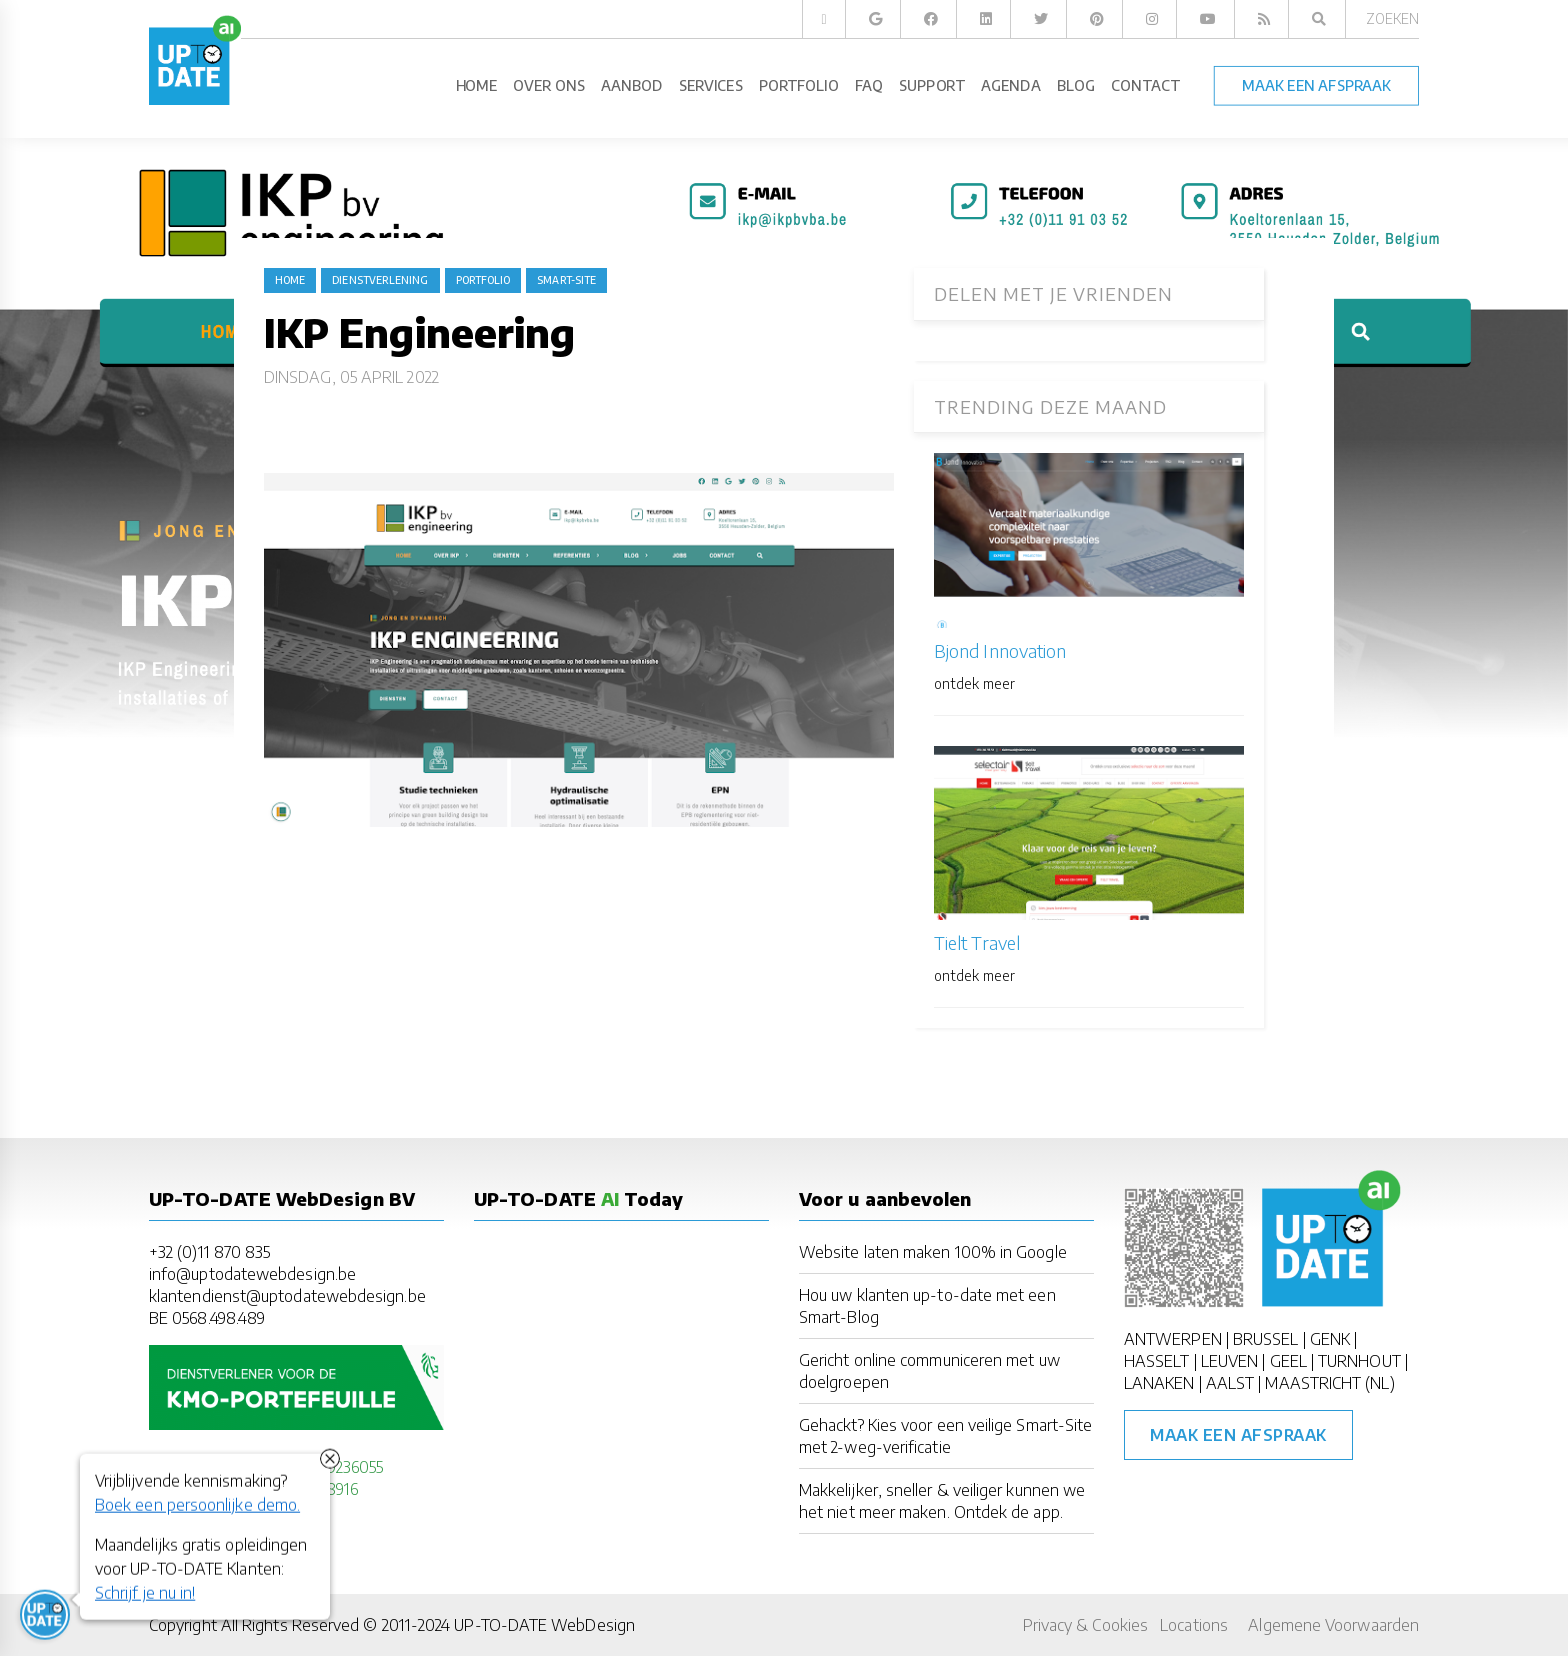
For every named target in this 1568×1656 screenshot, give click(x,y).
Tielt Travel (977, 942)
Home (290, 280)
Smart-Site (566, 280)
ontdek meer (974, 683)
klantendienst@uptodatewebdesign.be (287, 1296)
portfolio (483, 280)
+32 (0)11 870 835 (209, 1252)
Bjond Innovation (1000, 650)
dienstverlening (380, 280)
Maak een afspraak (1238, 1435)
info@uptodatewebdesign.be (252, 1274)
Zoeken (1392, 18)
